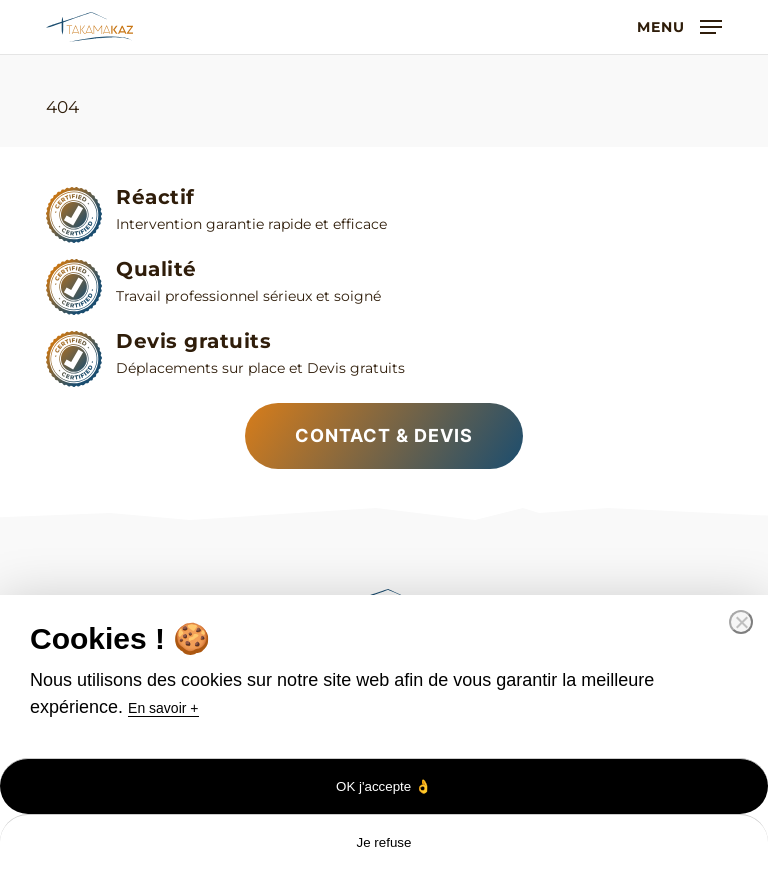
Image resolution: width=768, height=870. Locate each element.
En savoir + (163, 708)
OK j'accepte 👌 (384, 786)
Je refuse (384, 842)
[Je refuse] (741, 622)
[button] (679, 26)
